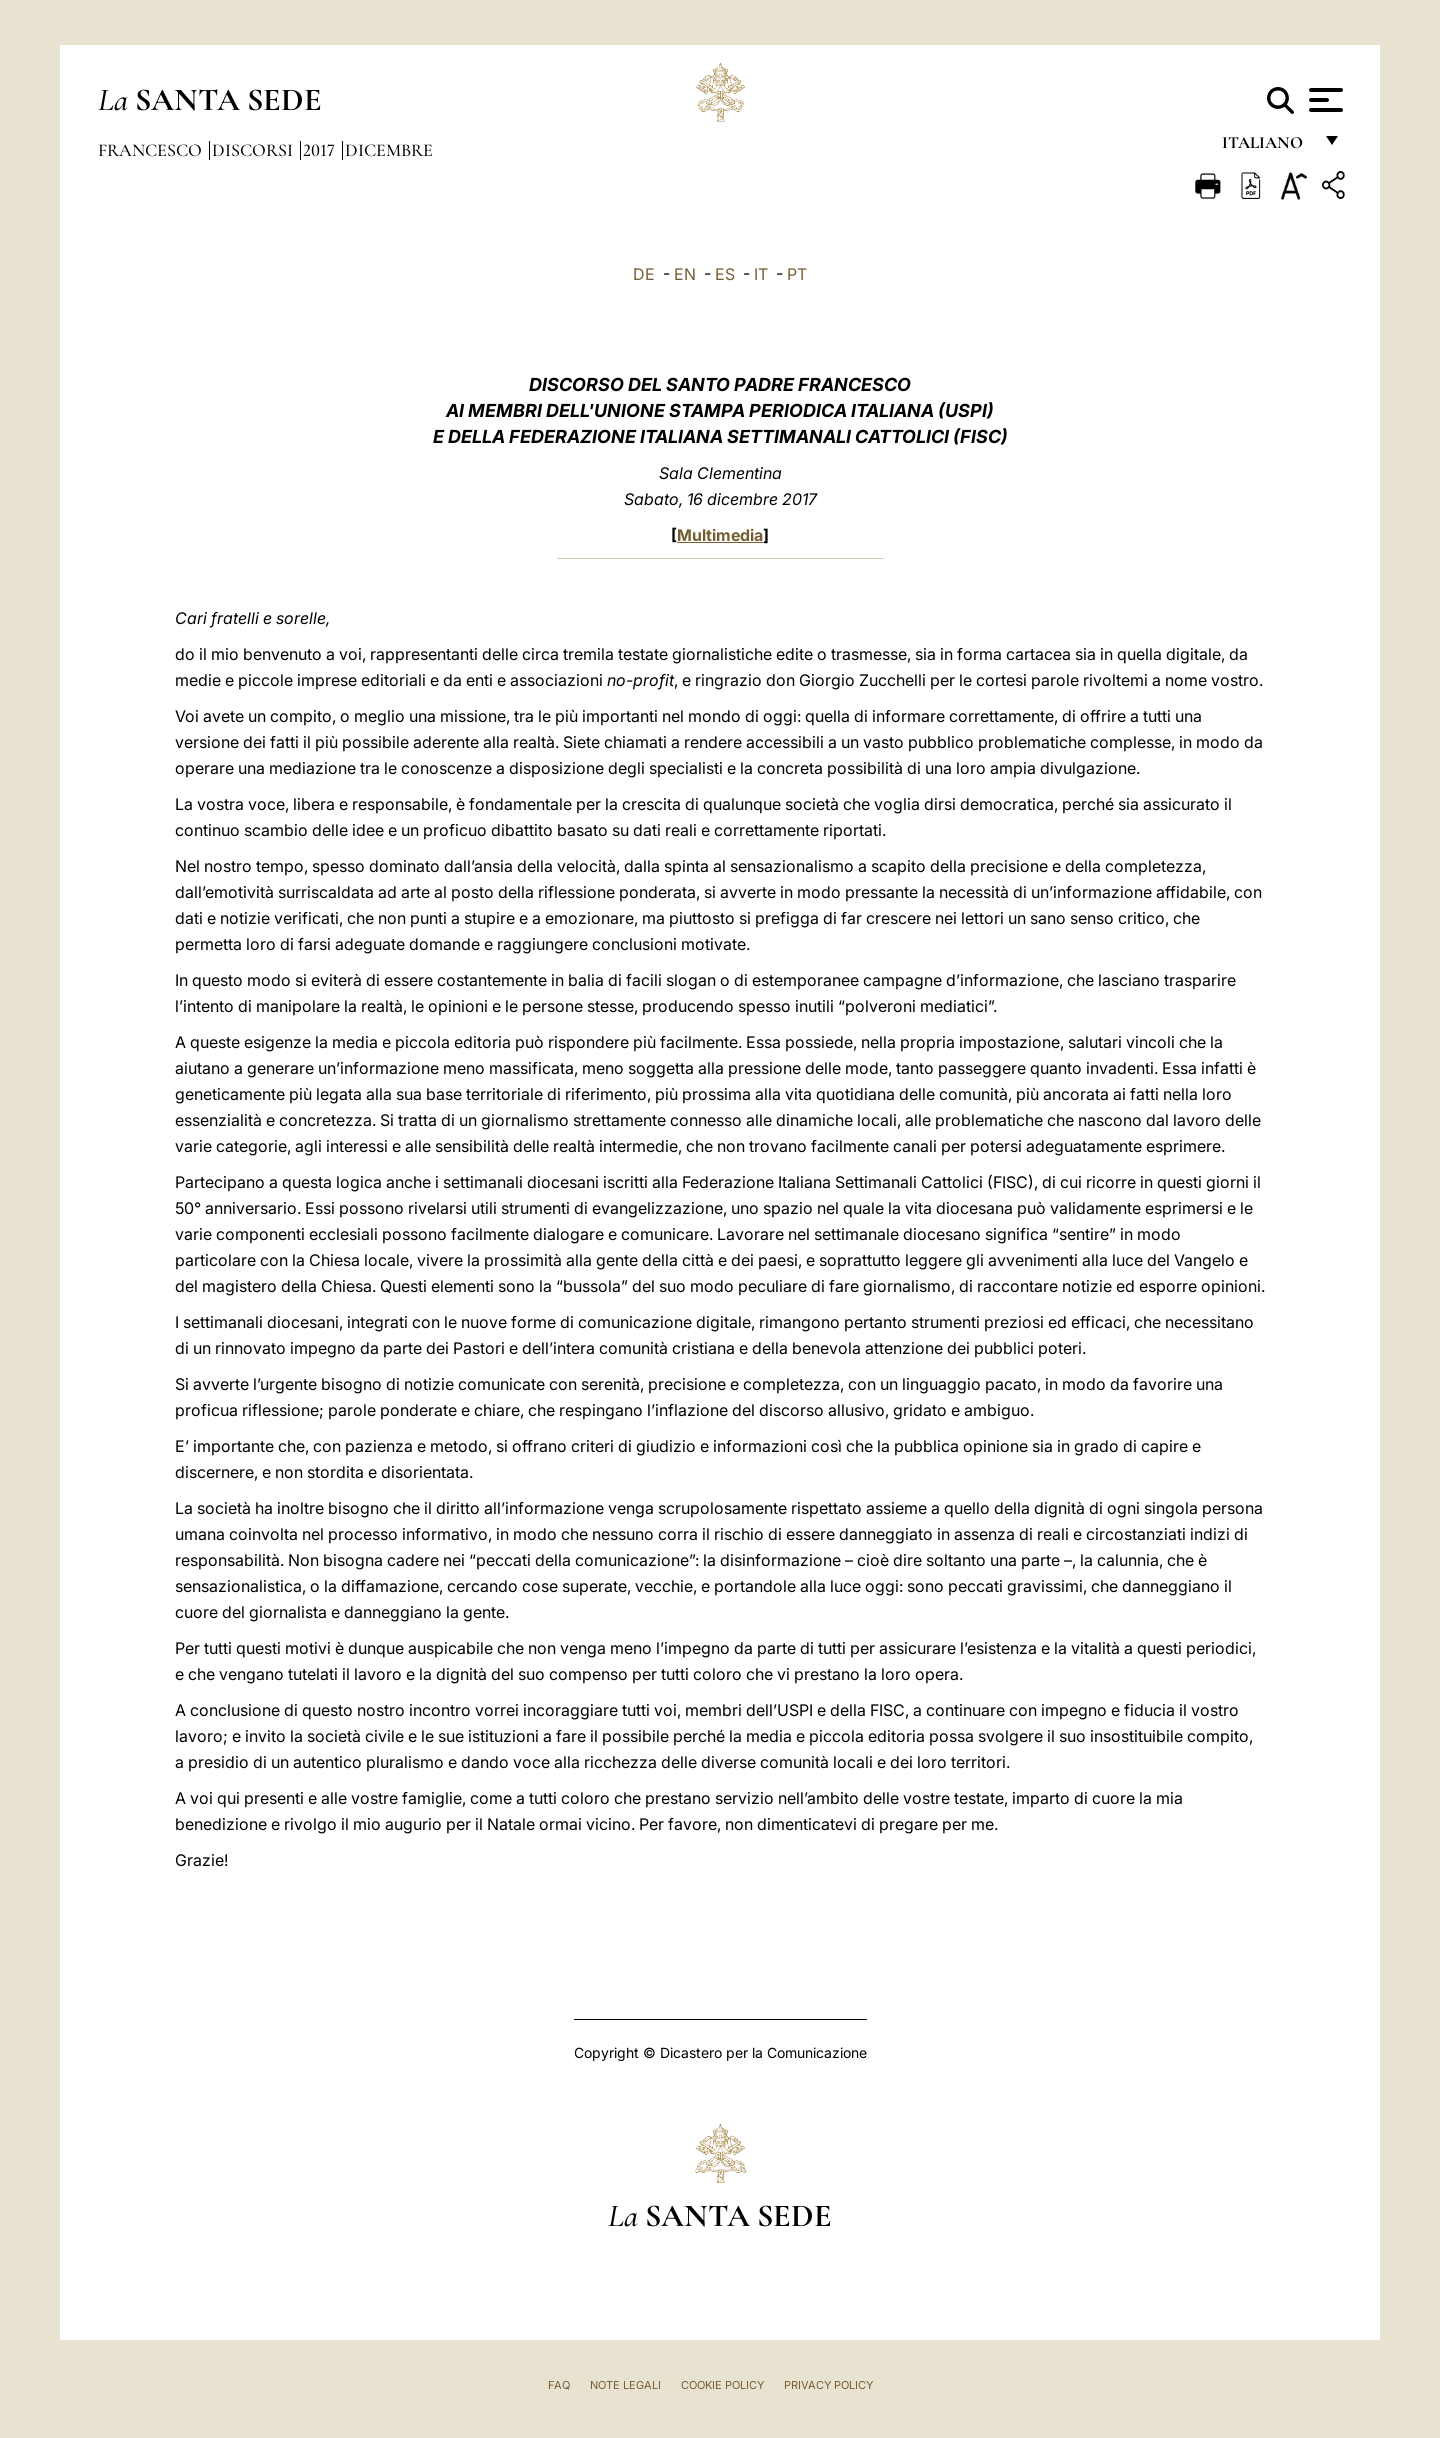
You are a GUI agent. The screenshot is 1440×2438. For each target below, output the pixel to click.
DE (644, 274)
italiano (1266, 147)
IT (761, 274)
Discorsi (254, 150)
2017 (321, 150)
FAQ (559, 2385)
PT (797, 274)
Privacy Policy (828, 2385)
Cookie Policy (722, 2385)
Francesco (152, 150)
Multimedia (720, 535)
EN (685, 274)
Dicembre (389, 150)
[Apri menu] (1323, 100)
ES (725, 274)
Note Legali (625, 2385)
